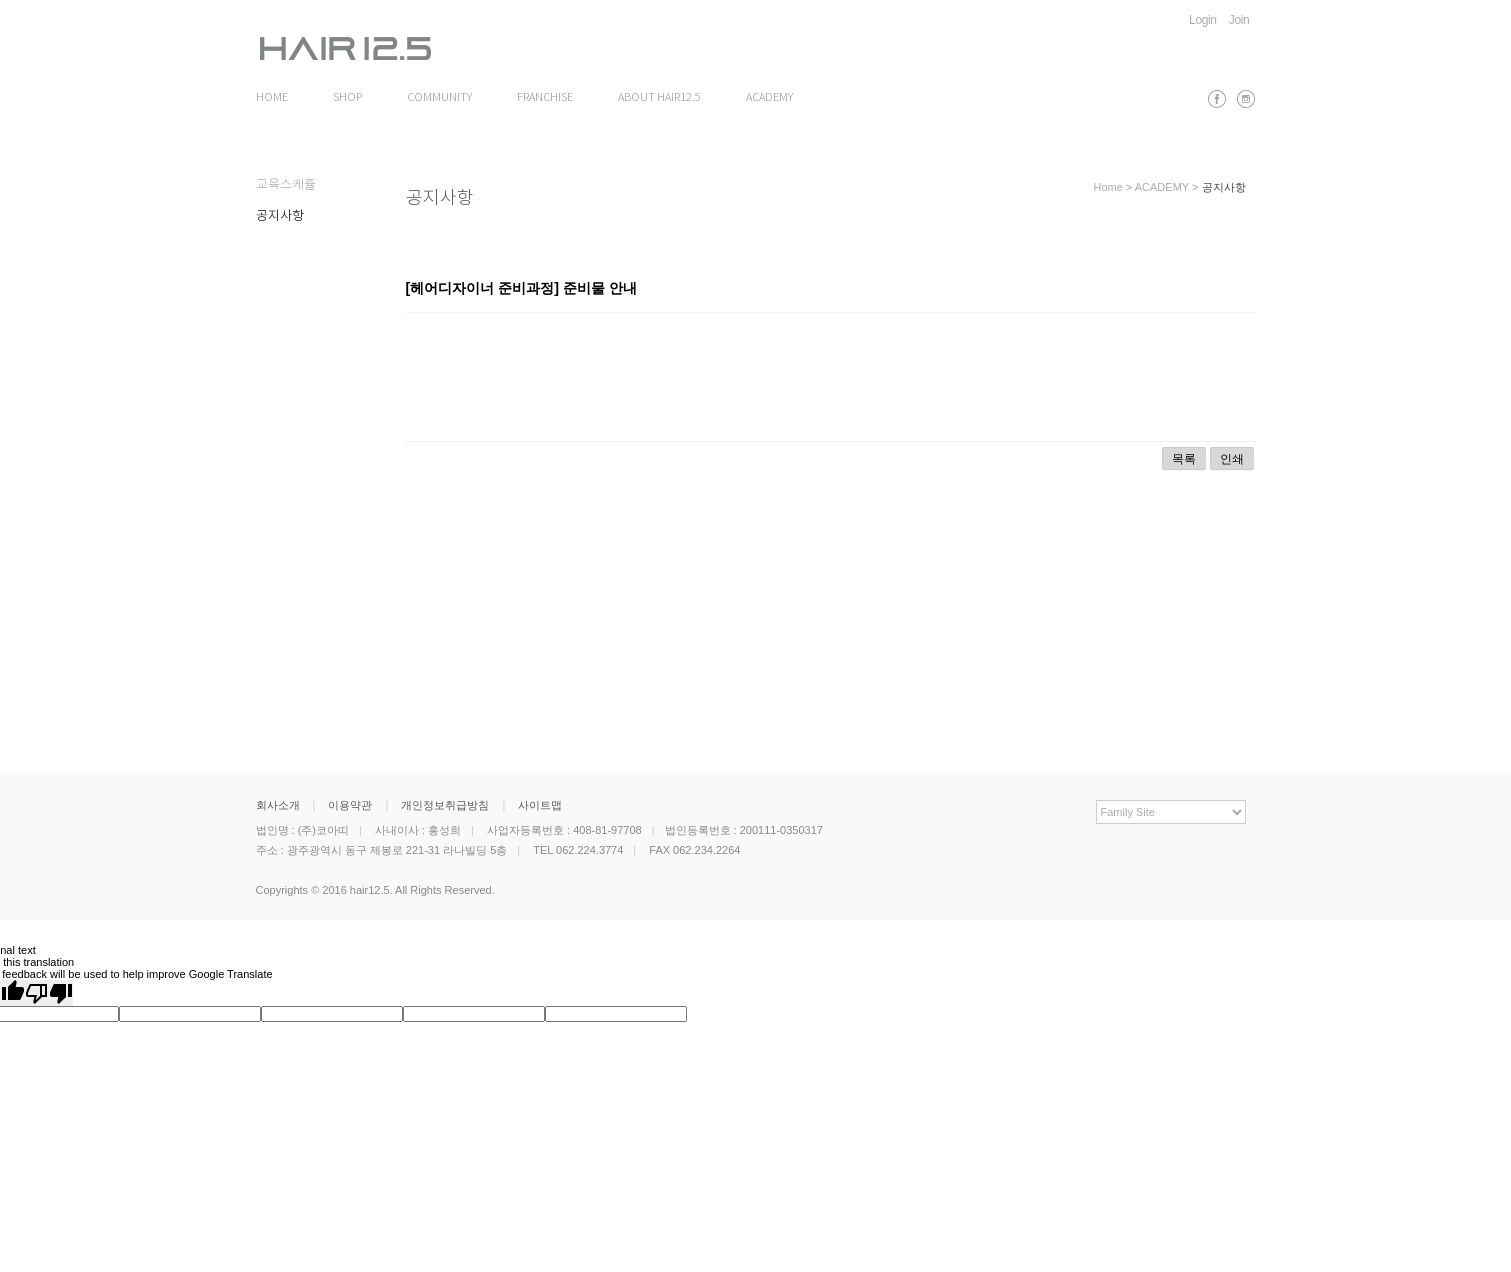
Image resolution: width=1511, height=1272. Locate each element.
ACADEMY (769, 98)
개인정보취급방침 (445, 805)
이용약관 (350, 805)
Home (1107, 187)
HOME (272, 98)
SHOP (347, 98)
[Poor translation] (49, 993)
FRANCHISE (545, 98)
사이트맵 (540, 805)
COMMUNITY (439, 98)
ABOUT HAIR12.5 (659, 98)
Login (1203, 20)
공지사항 (280, 216)
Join (1239, 20)
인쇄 (1232, 459)
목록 (1184, 459)
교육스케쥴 (286, 185)
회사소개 (278, 805)
